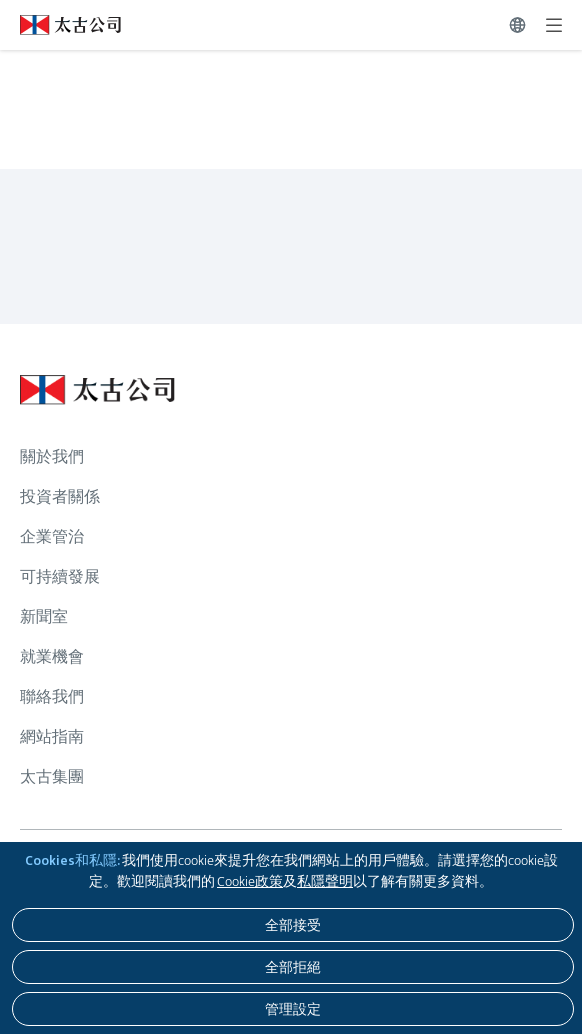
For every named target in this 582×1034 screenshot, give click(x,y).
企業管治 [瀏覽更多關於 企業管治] (52, 536)
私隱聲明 (325, 881)
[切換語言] (517, 25)
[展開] (554, 25)
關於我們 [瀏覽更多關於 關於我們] (52, 456)
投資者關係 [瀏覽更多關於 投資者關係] (60, 496)
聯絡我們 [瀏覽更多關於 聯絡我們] (52, 696)
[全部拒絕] (293, 967)
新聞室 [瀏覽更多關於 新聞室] (44, 616)
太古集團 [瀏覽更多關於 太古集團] (52, 776)
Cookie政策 (250, 881)
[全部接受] (293, 925)
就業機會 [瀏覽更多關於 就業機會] (52, 656)
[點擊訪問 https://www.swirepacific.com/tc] (60, 25)
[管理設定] (293, 1009)
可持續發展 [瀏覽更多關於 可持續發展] (60, 576)
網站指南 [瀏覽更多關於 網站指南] (52, 736)
